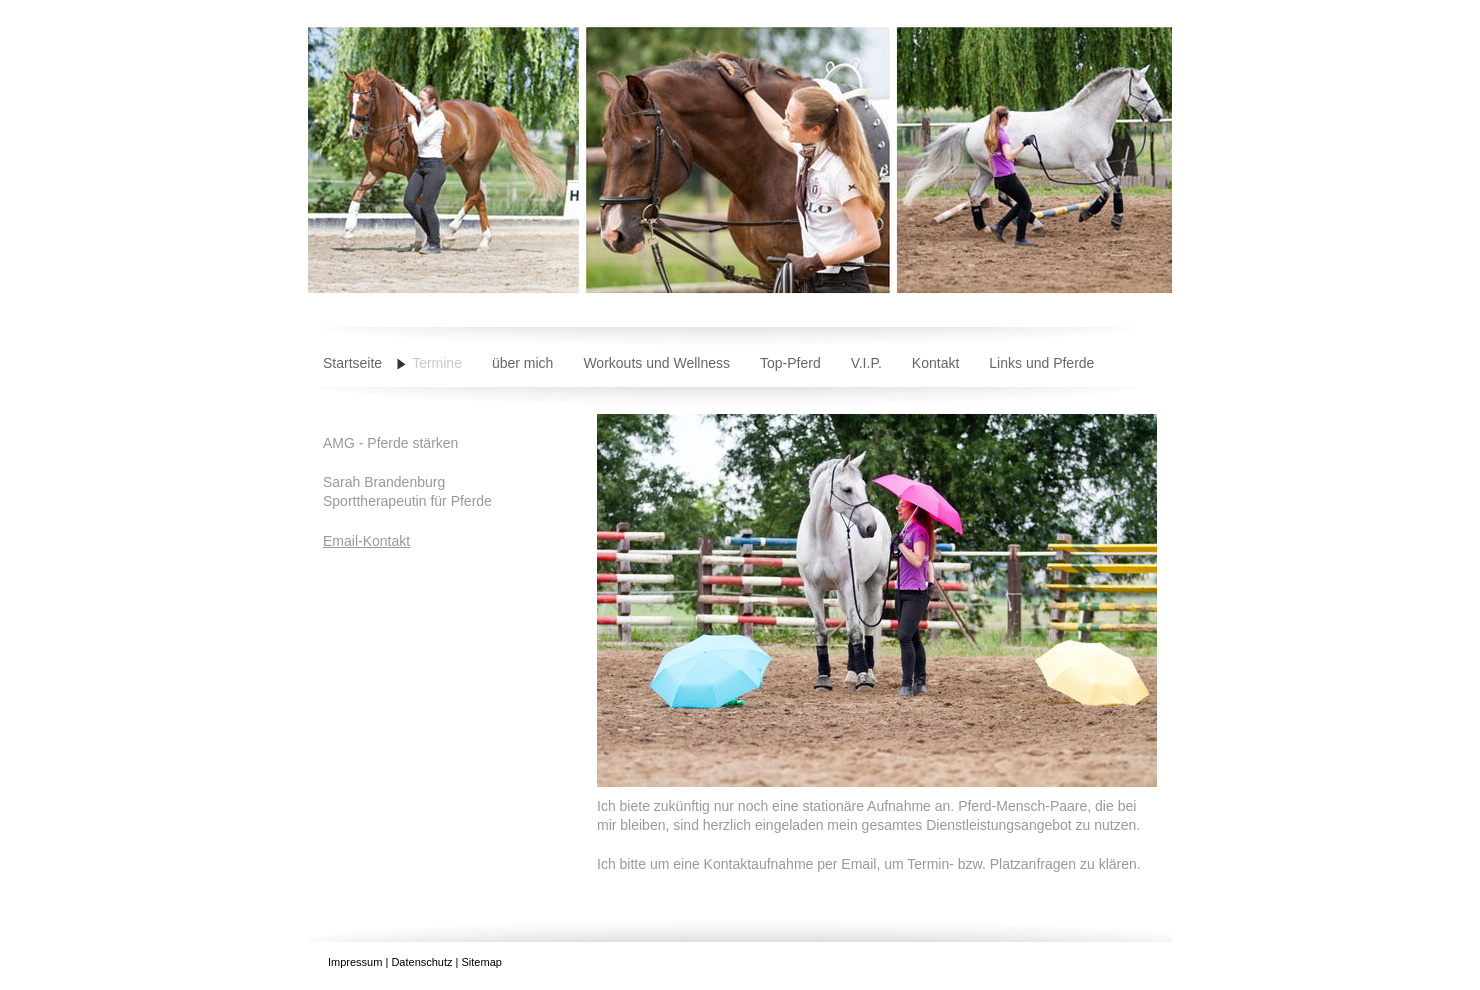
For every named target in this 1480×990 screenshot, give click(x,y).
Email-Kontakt (366, 541)
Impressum (355, 962)
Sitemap (482, 962)
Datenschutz (421, 962)
